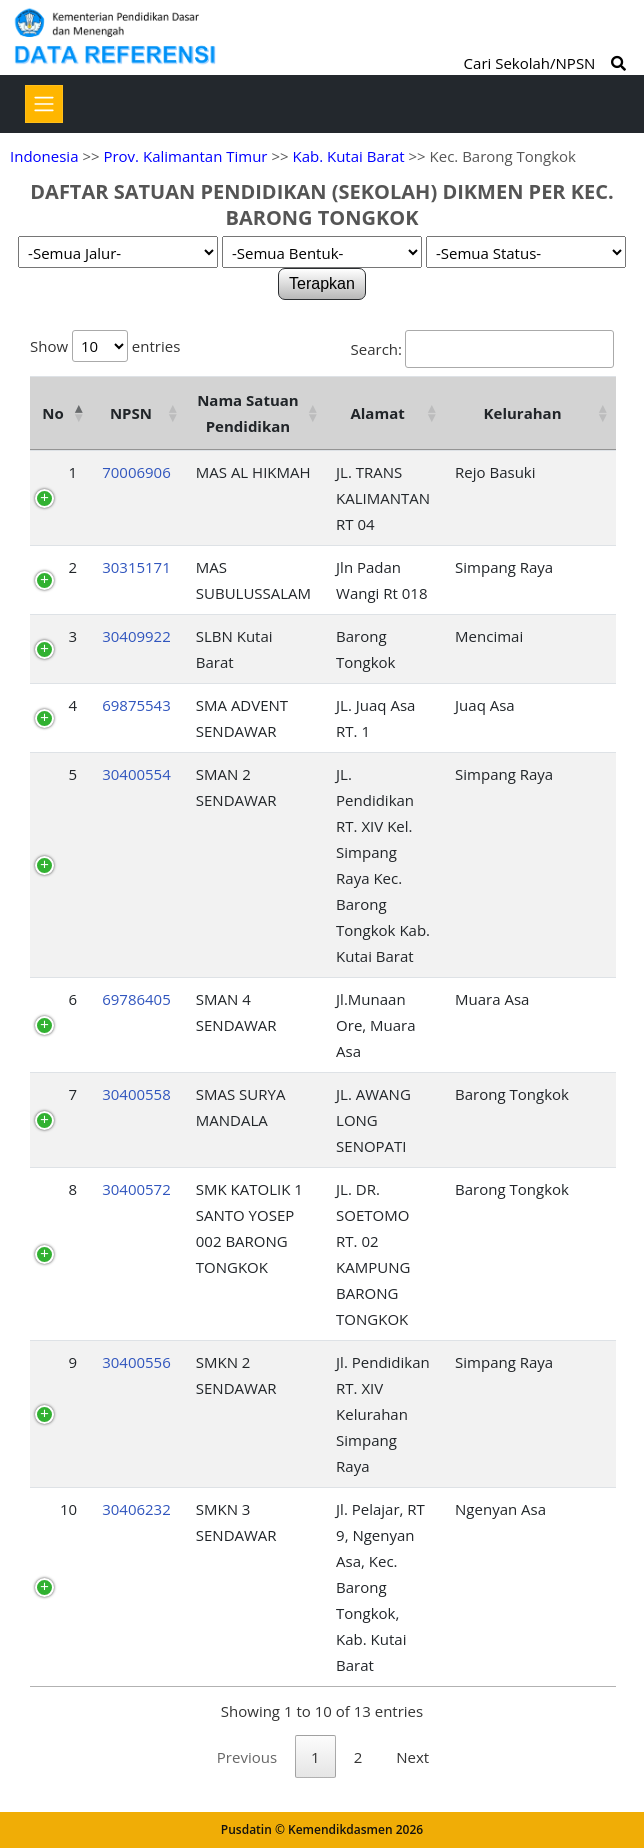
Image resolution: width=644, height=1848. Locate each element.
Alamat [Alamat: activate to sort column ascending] (377, 413)
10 (68, 1509)
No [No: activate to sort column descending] (52, 413)
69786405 (136, 999)
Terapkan (322, 283)
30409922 (136, 636)
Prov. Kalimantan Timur (185, 156)
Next (412, 1757)
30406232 (136, 1509)
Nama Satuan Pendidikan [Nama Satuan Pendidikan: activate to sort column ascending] (248, 413)
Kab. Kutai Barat (348, 156)
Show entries (105, 346)
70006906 (136, 472)
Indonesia (44, 156)
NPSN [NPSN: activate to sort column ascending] (131, 413)
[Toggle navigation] (44, 104)
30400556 (136, 1362)
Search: (482, 349)
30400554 (136, 774)
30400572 (136, 1189)
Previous (247, 1757)
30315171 (136, 567)
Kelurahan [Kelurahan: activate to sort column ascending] (523, 413)
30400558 (136, 1094)
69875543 (136, 705)
